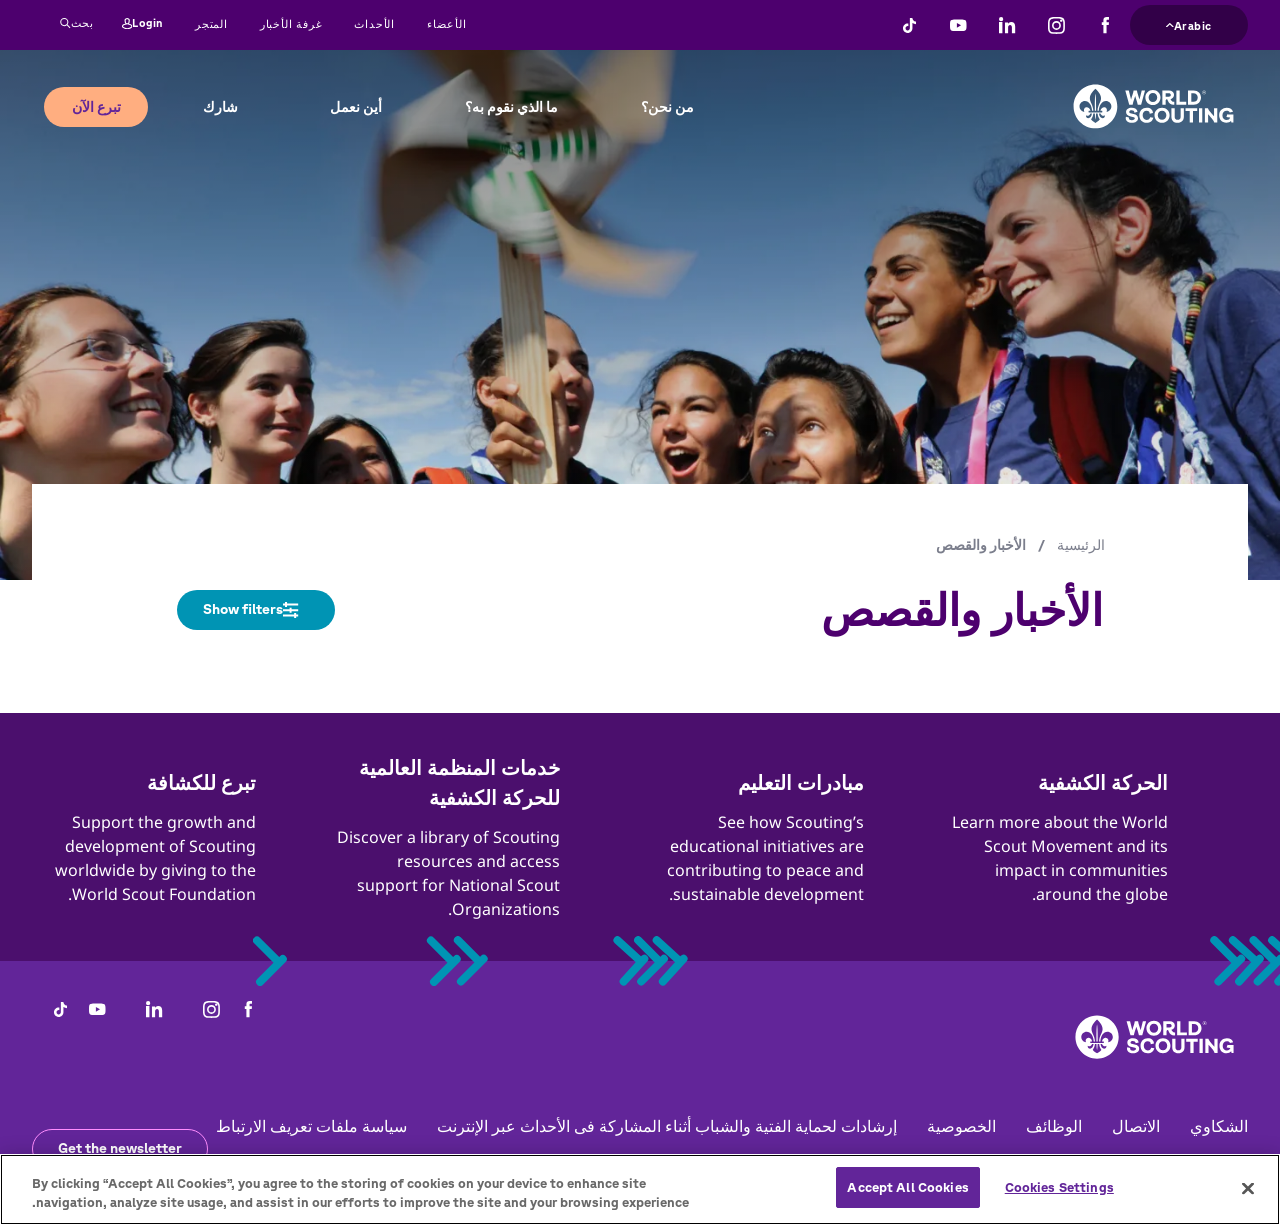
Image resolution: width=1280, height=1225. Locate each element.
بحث (77, 24)
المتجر (211, 23)
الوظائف (1054, 1126)
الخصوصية (961, 1126)
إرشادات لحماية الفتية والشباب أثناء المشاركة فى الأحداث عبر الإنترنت (667, 1126)
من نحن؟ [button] (667, 107)
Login (142, 24)
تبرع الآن (96, 107)
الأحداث (374, 23)
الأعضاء (447, 23)
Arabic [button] (1189, 23)
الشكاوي (1219, 1126)
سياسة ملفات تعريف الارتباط (311, 1126)
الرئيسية (1081, 545)
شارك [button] (220, 107)
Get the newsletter (120, 1148)
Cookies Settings (1059, 1195)
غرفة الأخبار (291, 23)
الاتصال (1136, 1126)
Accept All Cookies (907, 1195)
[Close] (1248, 1195)
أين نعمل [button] (356, 107)
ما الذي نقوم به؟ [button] (511, 107)
